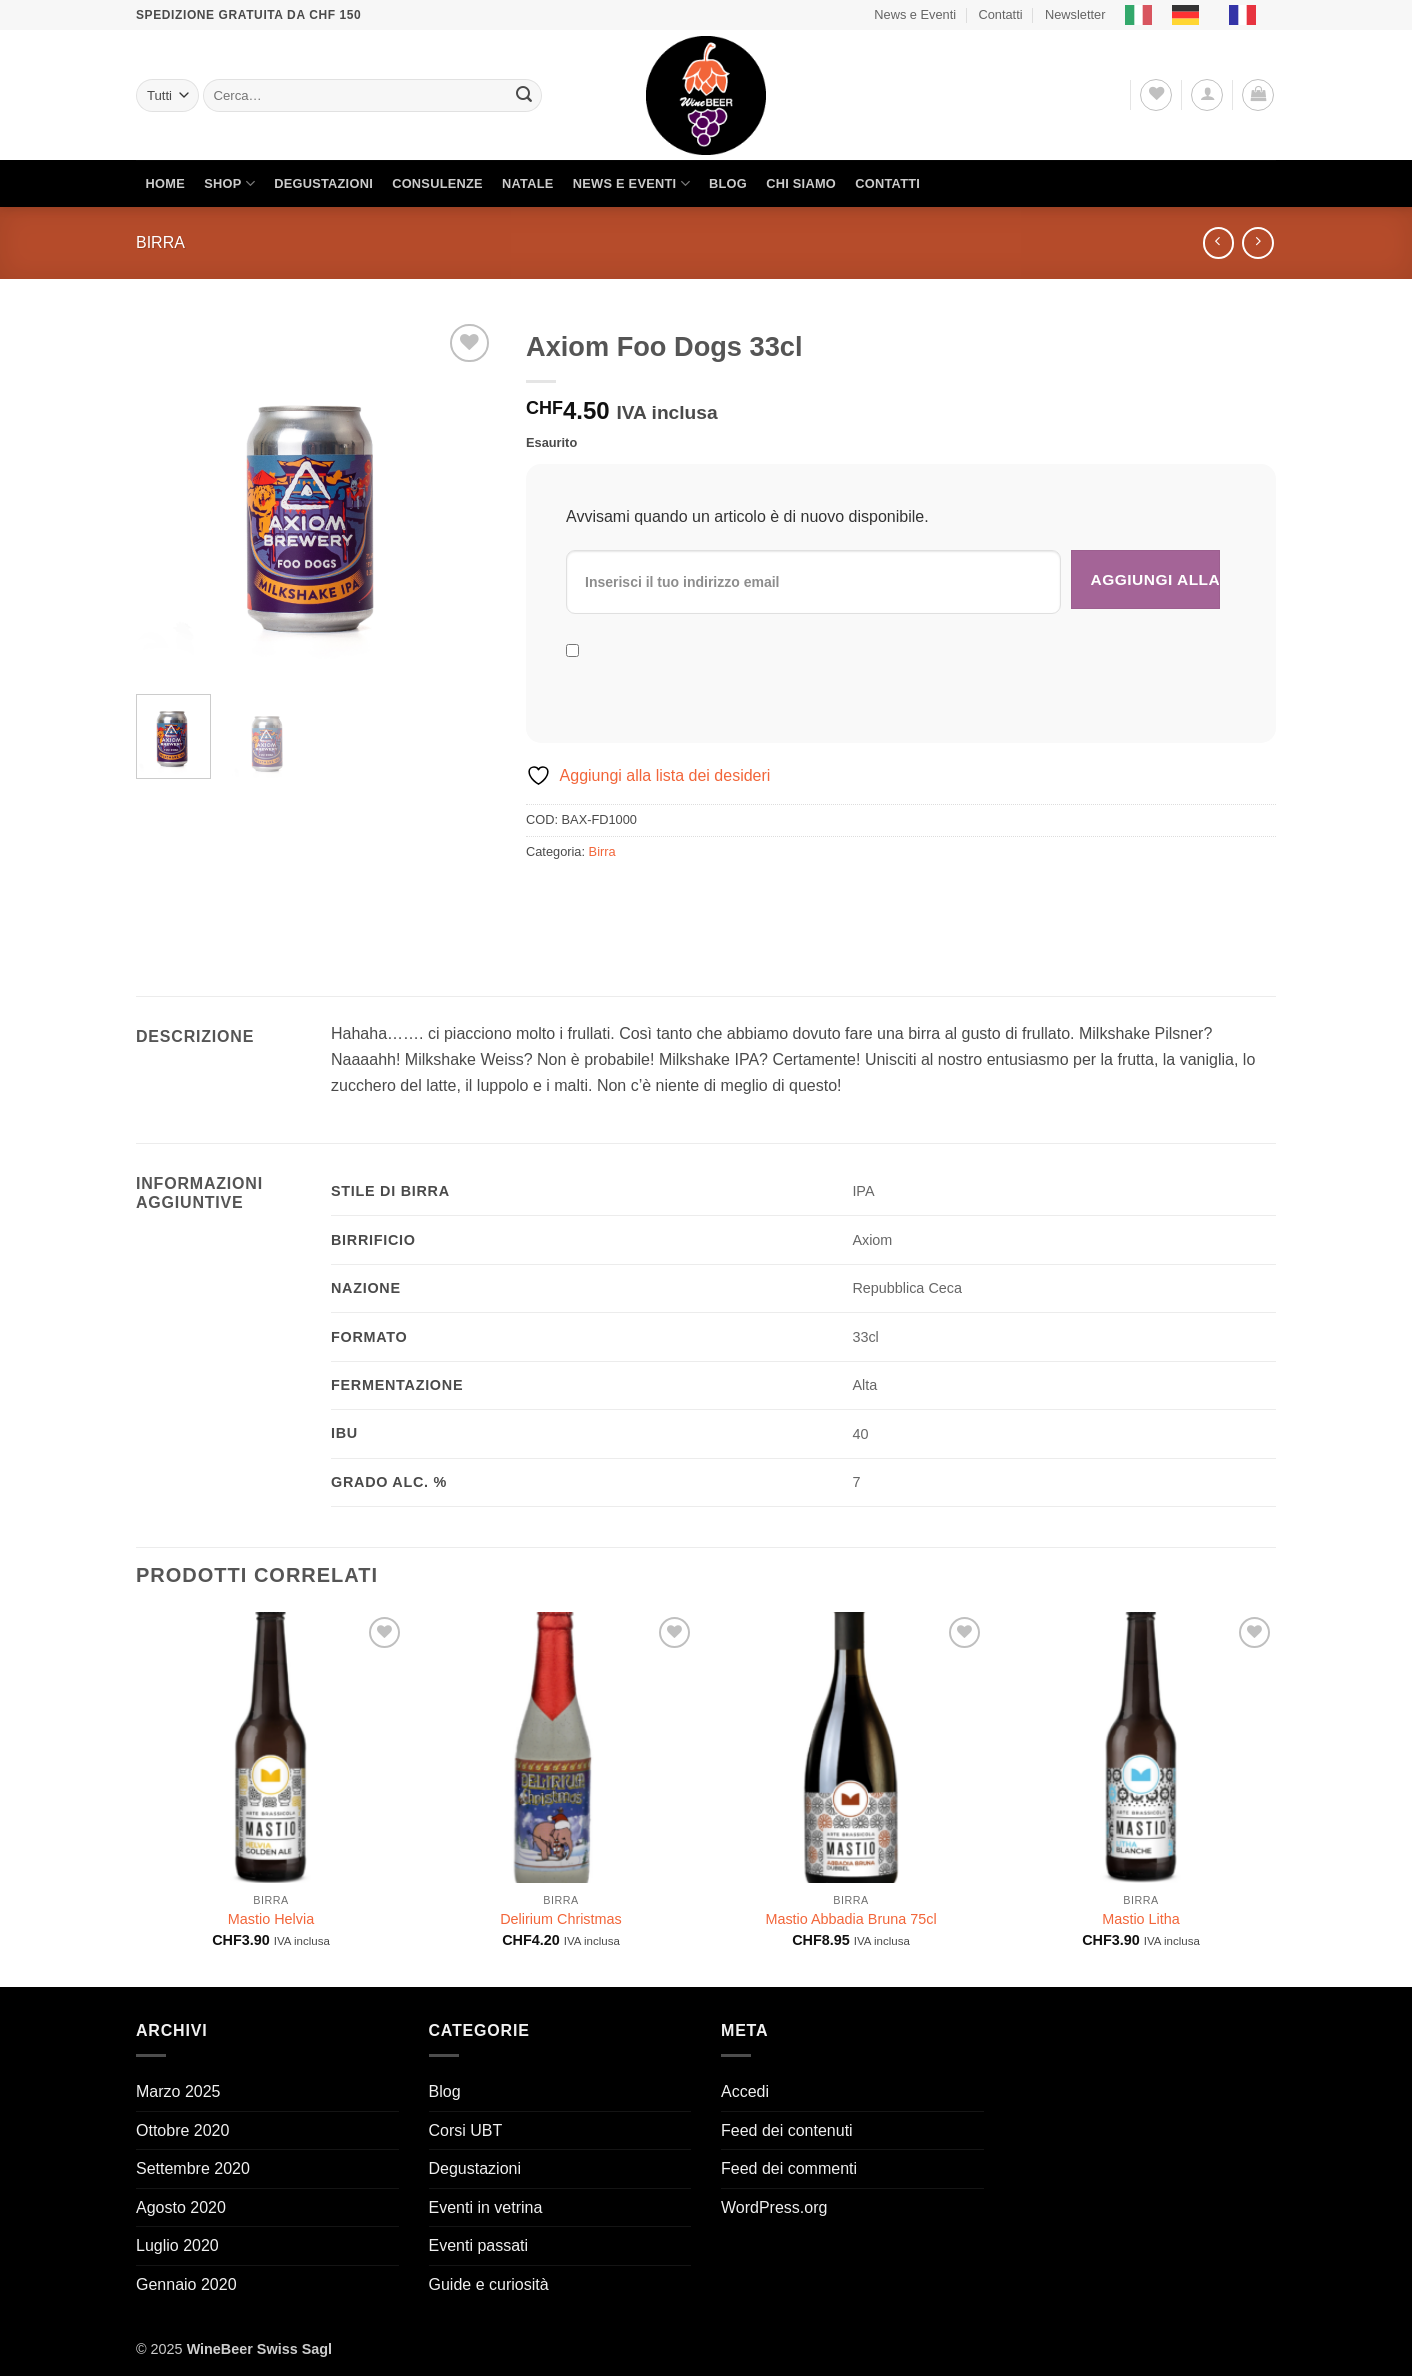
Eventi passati (479, 2245)
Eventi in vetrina (486, 2207)
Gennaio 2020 (186, 2284)
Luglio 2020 (177, 2245)
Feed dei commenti (789, 2168)
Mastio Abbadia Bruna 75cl (850, 1919)
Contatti (1000, 14)
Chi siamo (801, 183)
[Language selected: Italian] (1200, 15)
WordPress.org (774, 2207)
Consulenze (437, 183)
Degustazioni (323, 183)
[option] (1190, 15)
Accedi (745, 2091)
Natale (528, 183)
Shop (229, 183)
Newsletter (1075, 14)
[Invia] (524, 96)
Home (165, 183)
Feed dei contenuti (787, 2130)
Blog (728, 183)
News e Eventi (915, 14)
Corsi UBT (466, 2130)
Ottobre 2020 (182, 2130)
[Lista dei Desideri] (1156, 95)
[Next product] (1218, 242)
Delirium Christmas (561, 1919)
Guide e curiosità (489, 2284)
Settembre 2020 (193, 2168)
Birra (160, 242)
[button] (1207, 95)
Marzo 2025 (178, 2091)
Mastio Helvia (271, 1919)
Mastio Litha (1141, 1919)
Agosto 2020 (181, 2207)
